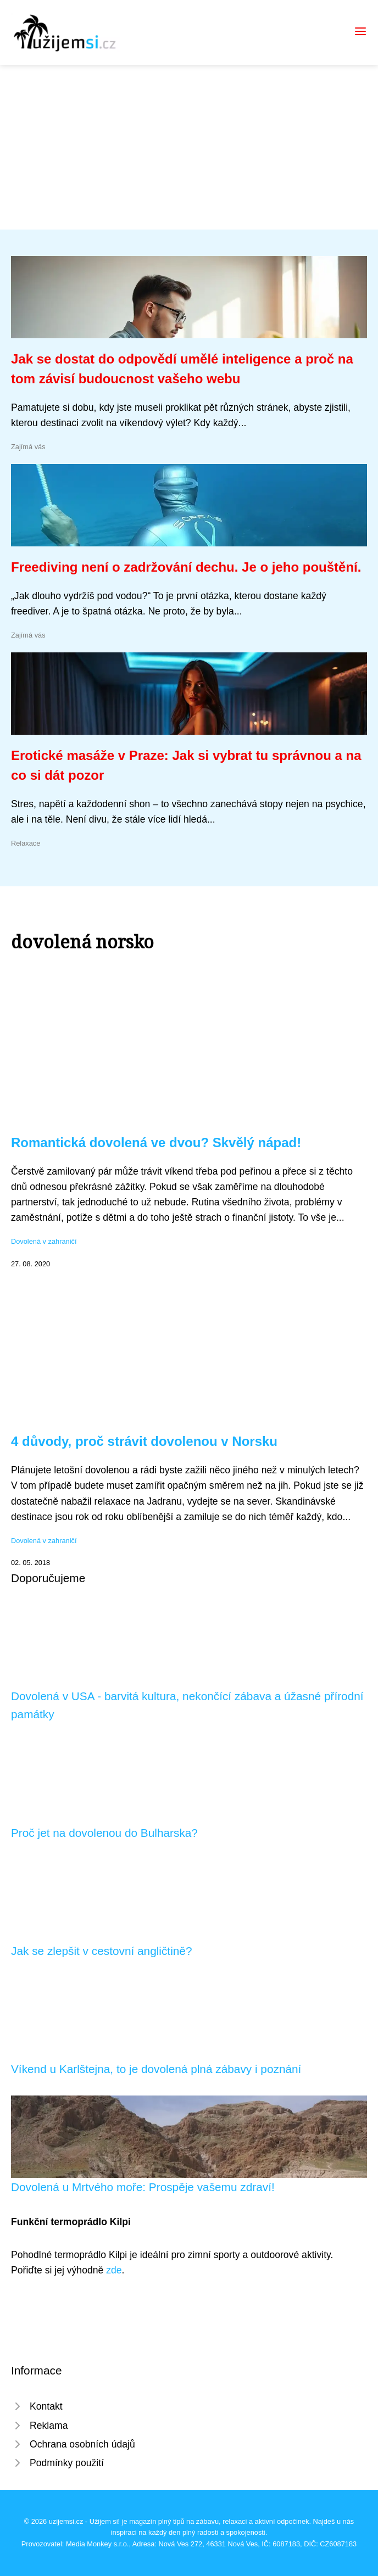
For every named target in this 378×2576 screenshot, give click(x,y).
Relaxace (25, 843)
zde (113, 2270)
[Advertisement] (189, 147)
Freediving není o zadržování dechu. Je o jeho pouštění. (186, 567)
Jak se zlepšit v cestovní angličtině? (101, 1950)
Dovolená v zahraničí (44, 1241)
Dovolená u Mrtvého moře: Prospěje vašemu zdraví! (143, 2187)
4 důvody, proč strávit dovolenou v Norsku (144, 1441)
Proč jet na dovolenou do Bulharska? (104, 1832)
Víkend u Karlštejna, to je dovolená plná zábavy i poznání (156, 2069)
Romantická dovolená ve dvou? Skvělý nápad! (156, 1142)
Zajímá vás (28, 447)
